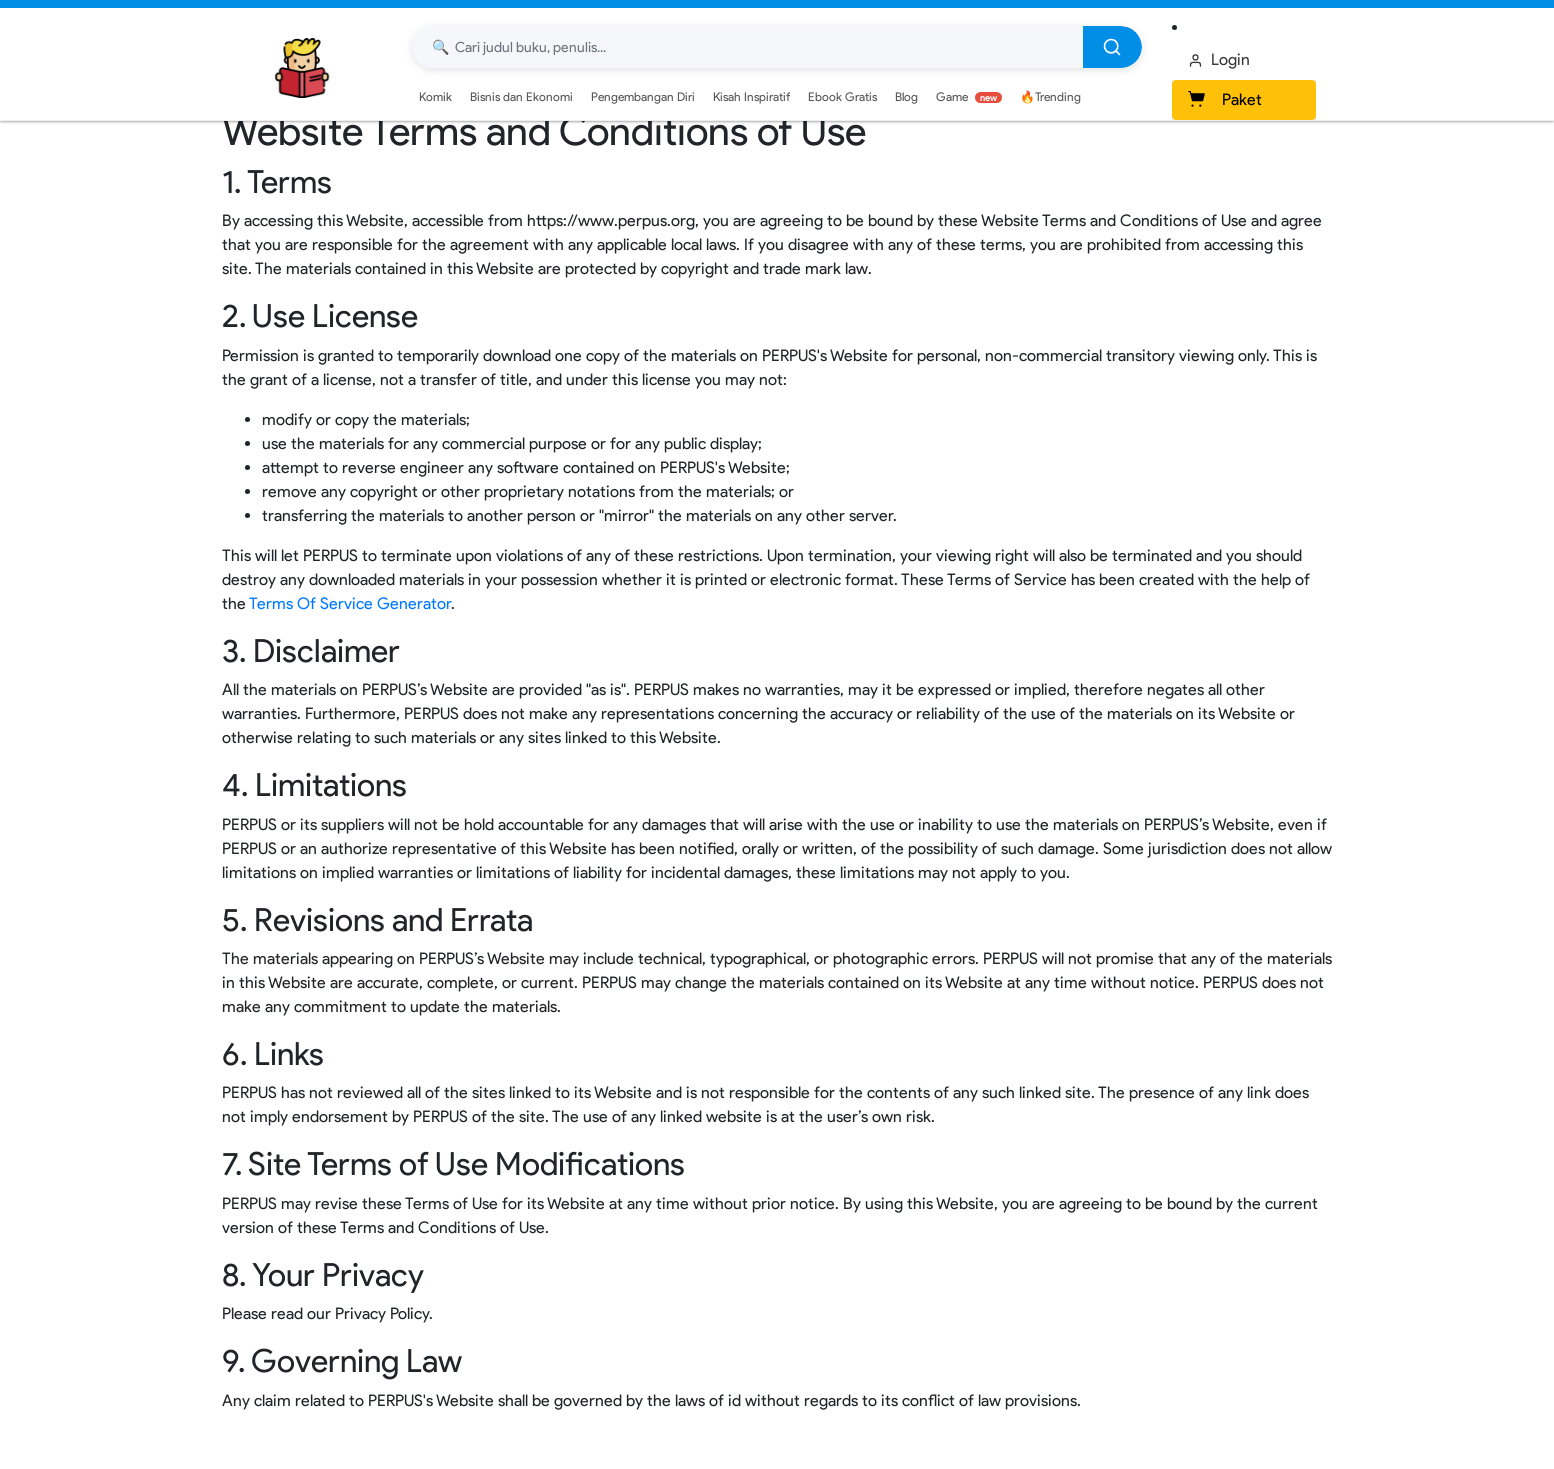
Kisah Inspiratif (751, 96)
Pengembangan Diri (643, 96)
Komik (435, 96)
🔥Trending (1050, 96)
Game (969, 96)
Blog (906, 96)
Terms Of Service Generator (350, 603)
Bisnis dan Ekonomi (521, 96)
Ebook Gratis (842, 96)
